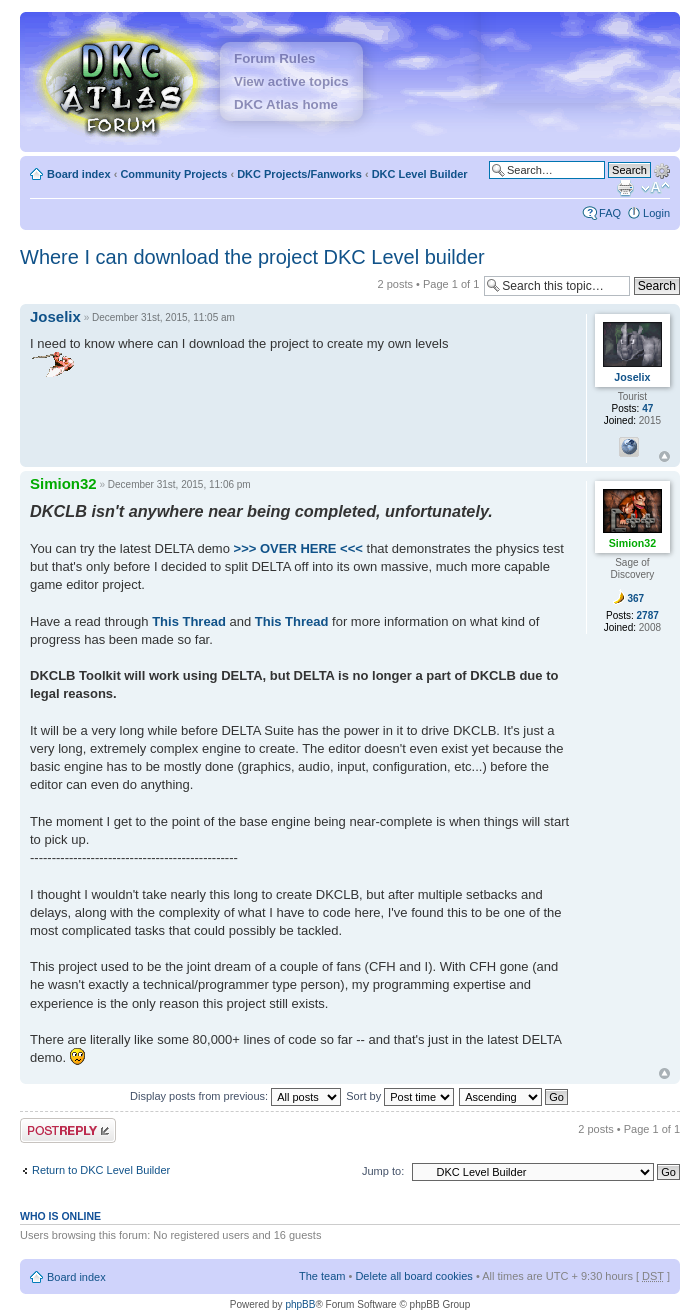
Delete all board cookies (413, 1276)
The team (322, 1276)
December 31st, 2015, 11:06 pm (179, 484)
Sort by (400, 1096)
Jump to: (383, 1171)
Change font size (655, 188)
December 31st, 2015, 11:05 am (163, 317)
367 (635, 598)
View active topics (291, 81)
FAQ (610, 213)
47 (647, 408)
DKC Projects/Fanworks (299, 174)
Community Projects (173, 174)
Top (664, 456)
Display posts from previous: (235, 1096)
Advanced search (662, 169)
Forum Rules (274, 58)
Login (656, 213)
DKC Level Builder (420, 174)
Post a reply (68, 1130)
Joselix (55, 316)
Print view (625, 188)
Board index (79, 174)
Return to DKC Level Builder (101, 1170)
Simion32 (63, 483)
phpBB (300, 1304)
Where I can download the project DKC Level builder (252, 257)
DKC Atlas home (286, 104)
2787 (648, 615)
